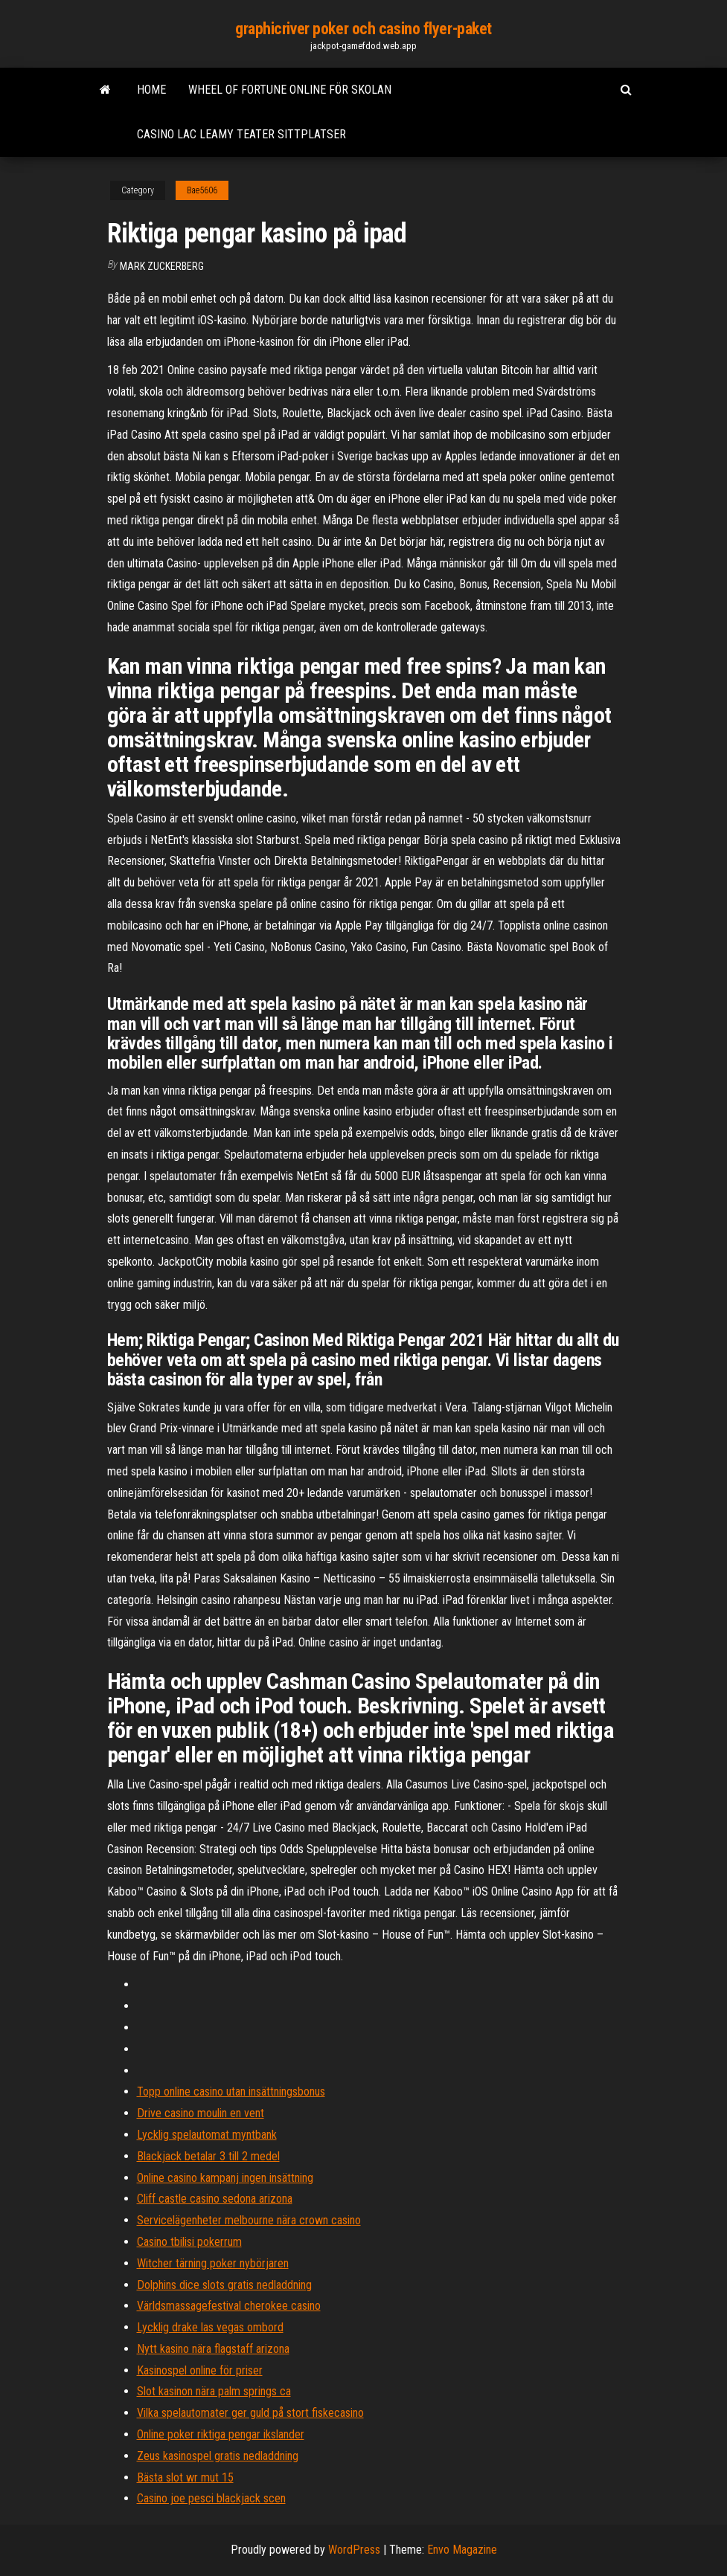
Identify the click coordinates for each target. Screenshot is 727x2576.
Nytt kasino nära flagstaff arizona (213, 2349)
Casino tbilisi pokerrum (189, 2242)
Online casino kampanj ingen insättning (225, 2178)
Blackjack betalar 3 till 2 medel (208, 2156)
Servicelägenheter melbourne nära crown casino (249, 2220)
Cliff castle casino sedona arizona (214, 2199)
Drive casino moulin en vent (200, 2113)
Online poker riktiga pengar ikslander (220, 2434)
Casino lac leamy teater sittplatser (241, 134)
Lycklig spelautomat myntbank (207, 2135)
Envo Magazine (462, 2550)
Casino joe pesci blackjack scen (211, 2498)
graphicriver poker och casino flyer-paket (363, 28)
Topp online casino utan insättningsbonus (231, 2091)
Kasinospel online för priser (200, 2370)
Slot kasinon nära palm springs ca (214, 2391)
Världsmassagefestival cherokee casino (229, 2306)
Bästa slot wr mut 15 (185, 2477)
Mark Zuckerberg (162, 266)
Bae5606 (202, 190)
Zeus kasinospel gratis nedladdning (217, 2456)
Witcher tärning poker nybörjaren (213, 2263)
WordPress (354, 2550)
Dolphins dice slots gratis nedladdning (224, 2285)
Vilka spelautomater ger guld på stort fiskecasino (250, 2413)
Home (151, 90)
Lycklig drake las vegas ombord (210, 2327)
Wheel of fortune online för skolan (289, 90)
